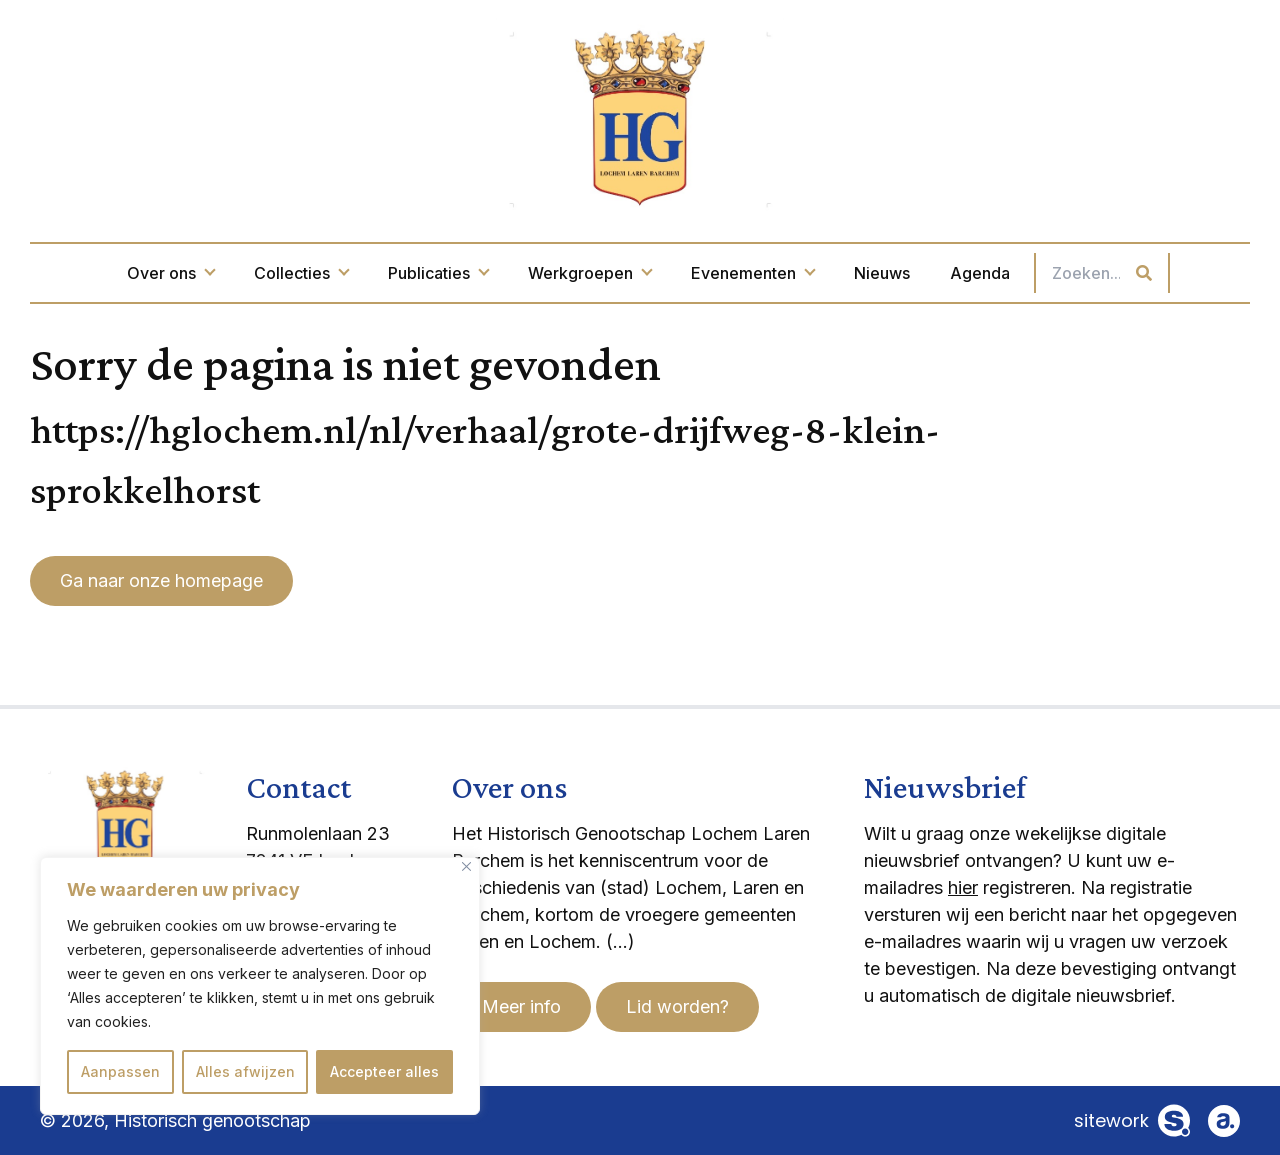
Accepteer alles (384, 1071)
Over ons (170, 273)
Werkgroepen (589, 273)
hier (963, 887)
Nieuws (882, 273)
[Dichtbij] (466, 866)
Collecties (301, 273)
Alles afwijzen (245, 1071)
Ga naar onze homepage (161, 580)
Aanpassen (120, 1071)
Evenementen (752, 273)
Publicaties (438, 273)
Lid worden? (677, 1006)
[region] (260, 986)
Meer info (521, 1006)
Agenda (980, 273)
